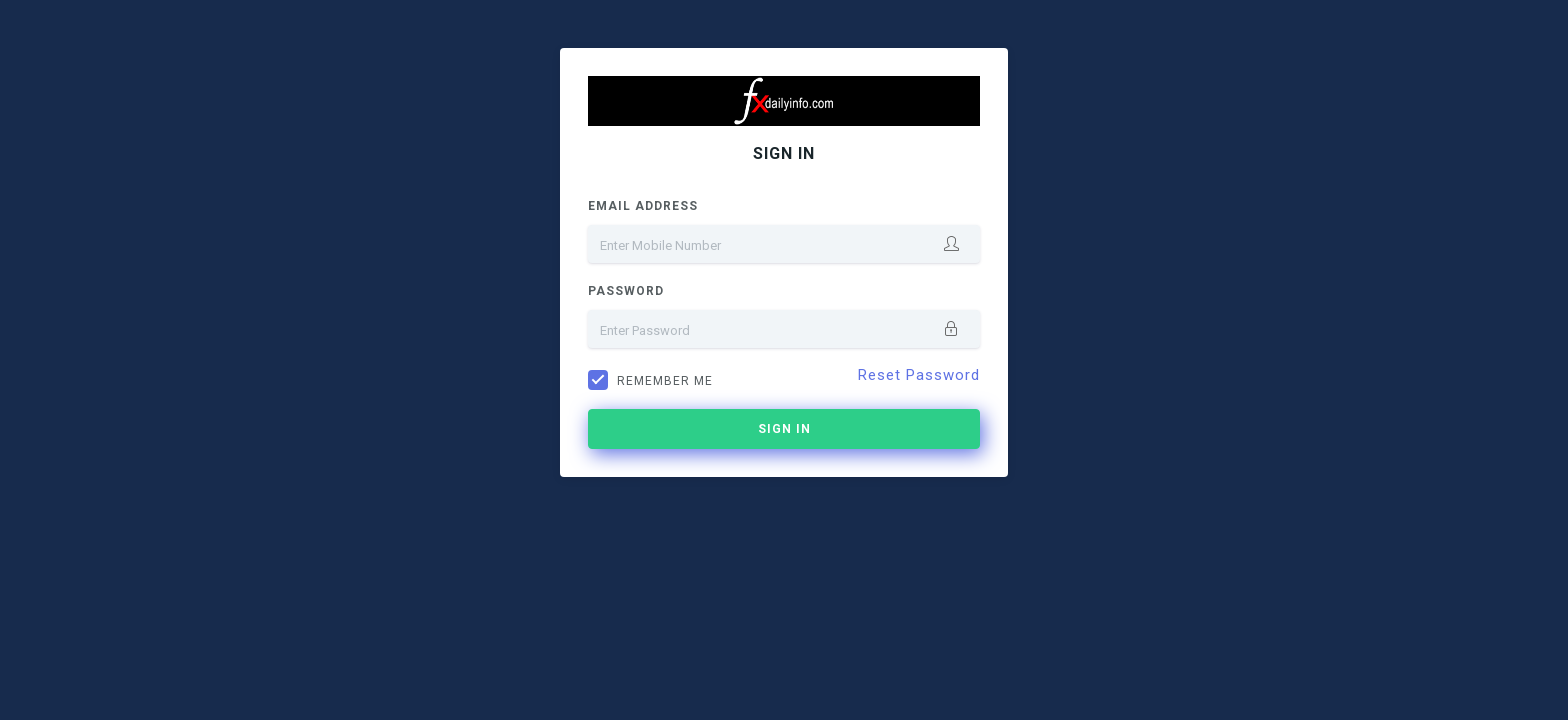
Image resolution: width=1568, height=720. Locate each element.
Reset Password (919, 375)
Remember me (665, 381)
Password (626, 291)
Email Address (643, 206)
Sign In (784, 429)
